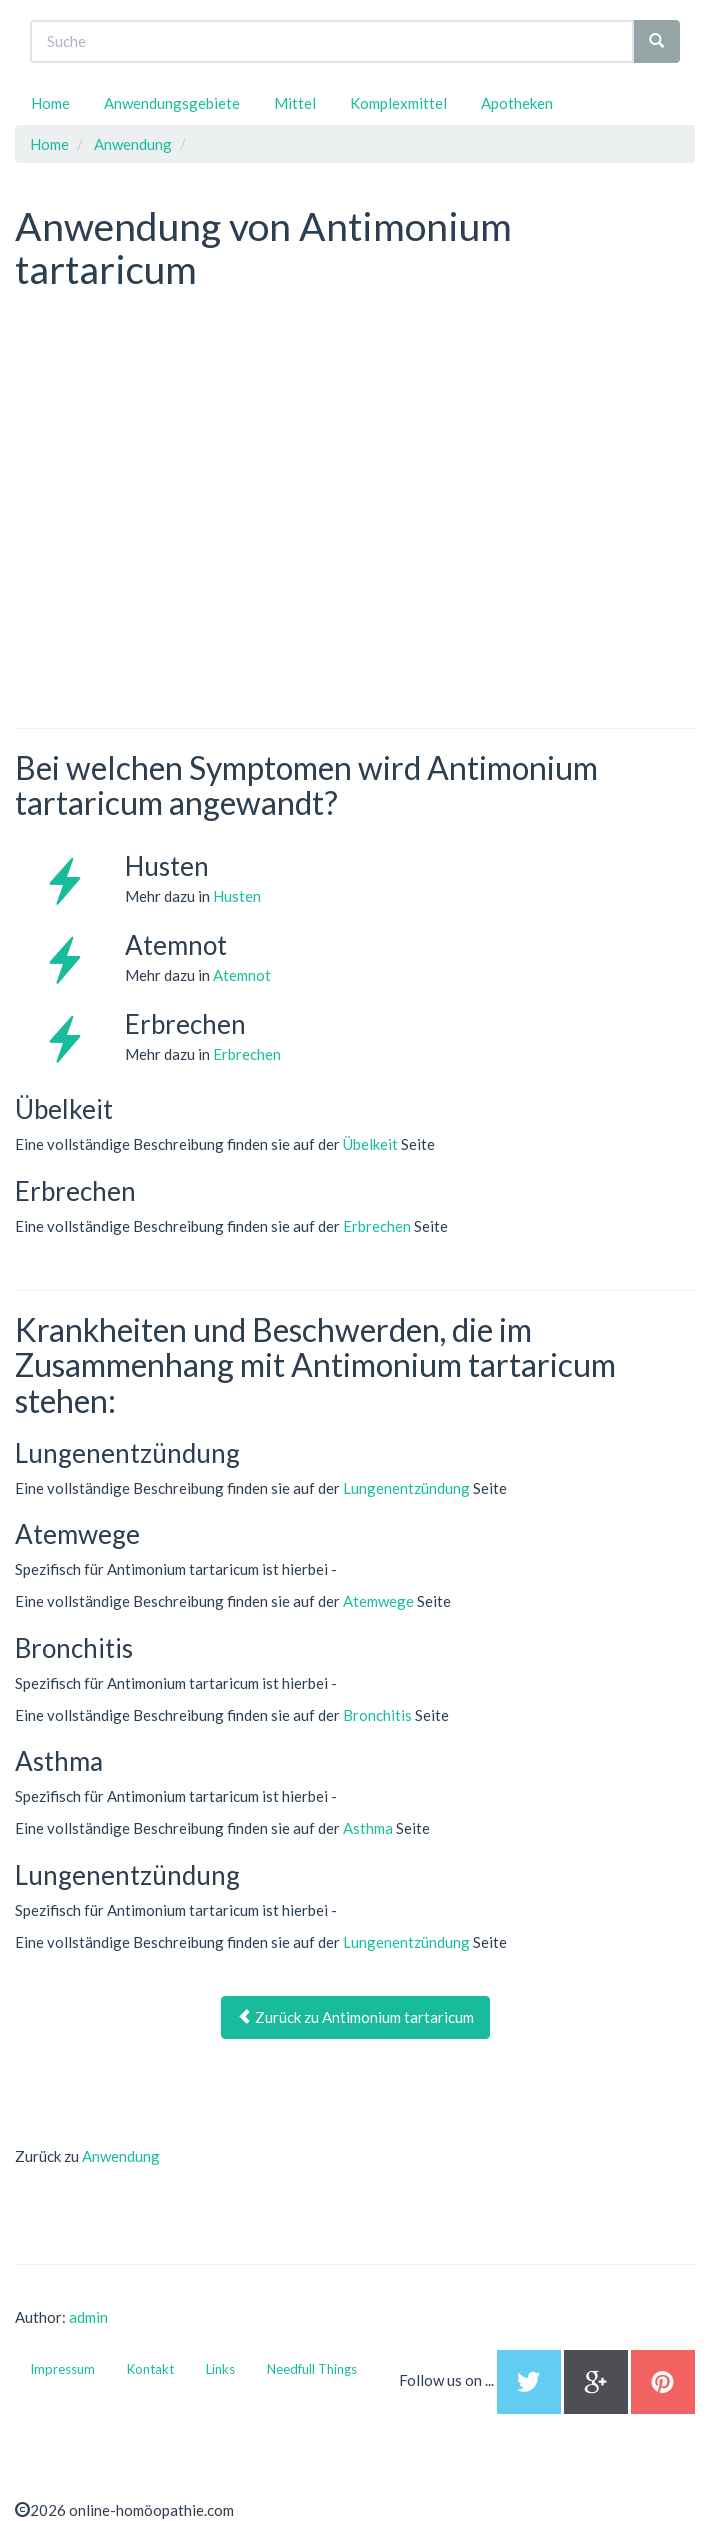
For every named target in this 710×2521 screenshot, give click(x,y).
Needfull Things (312, 2369)
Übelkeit (370, 1144)
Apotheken (517, 103)
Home (50, 103)
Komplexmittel (398, 103)
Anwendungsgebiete (172, 103)
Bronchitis (377, 1715)
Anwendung (121, 2156)
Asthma (368, 1828)
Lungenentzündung (406, 1488)
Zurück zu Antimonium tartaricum (355, 2017)
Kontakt (150, 2369)
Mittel (295, 103)
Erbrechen (247, 1054)
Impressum (62, 2369)
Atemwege (378, 1601)
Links (220, 2369)
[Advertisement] (165, 427)
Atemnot (242, 975)
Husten (237, 896)
